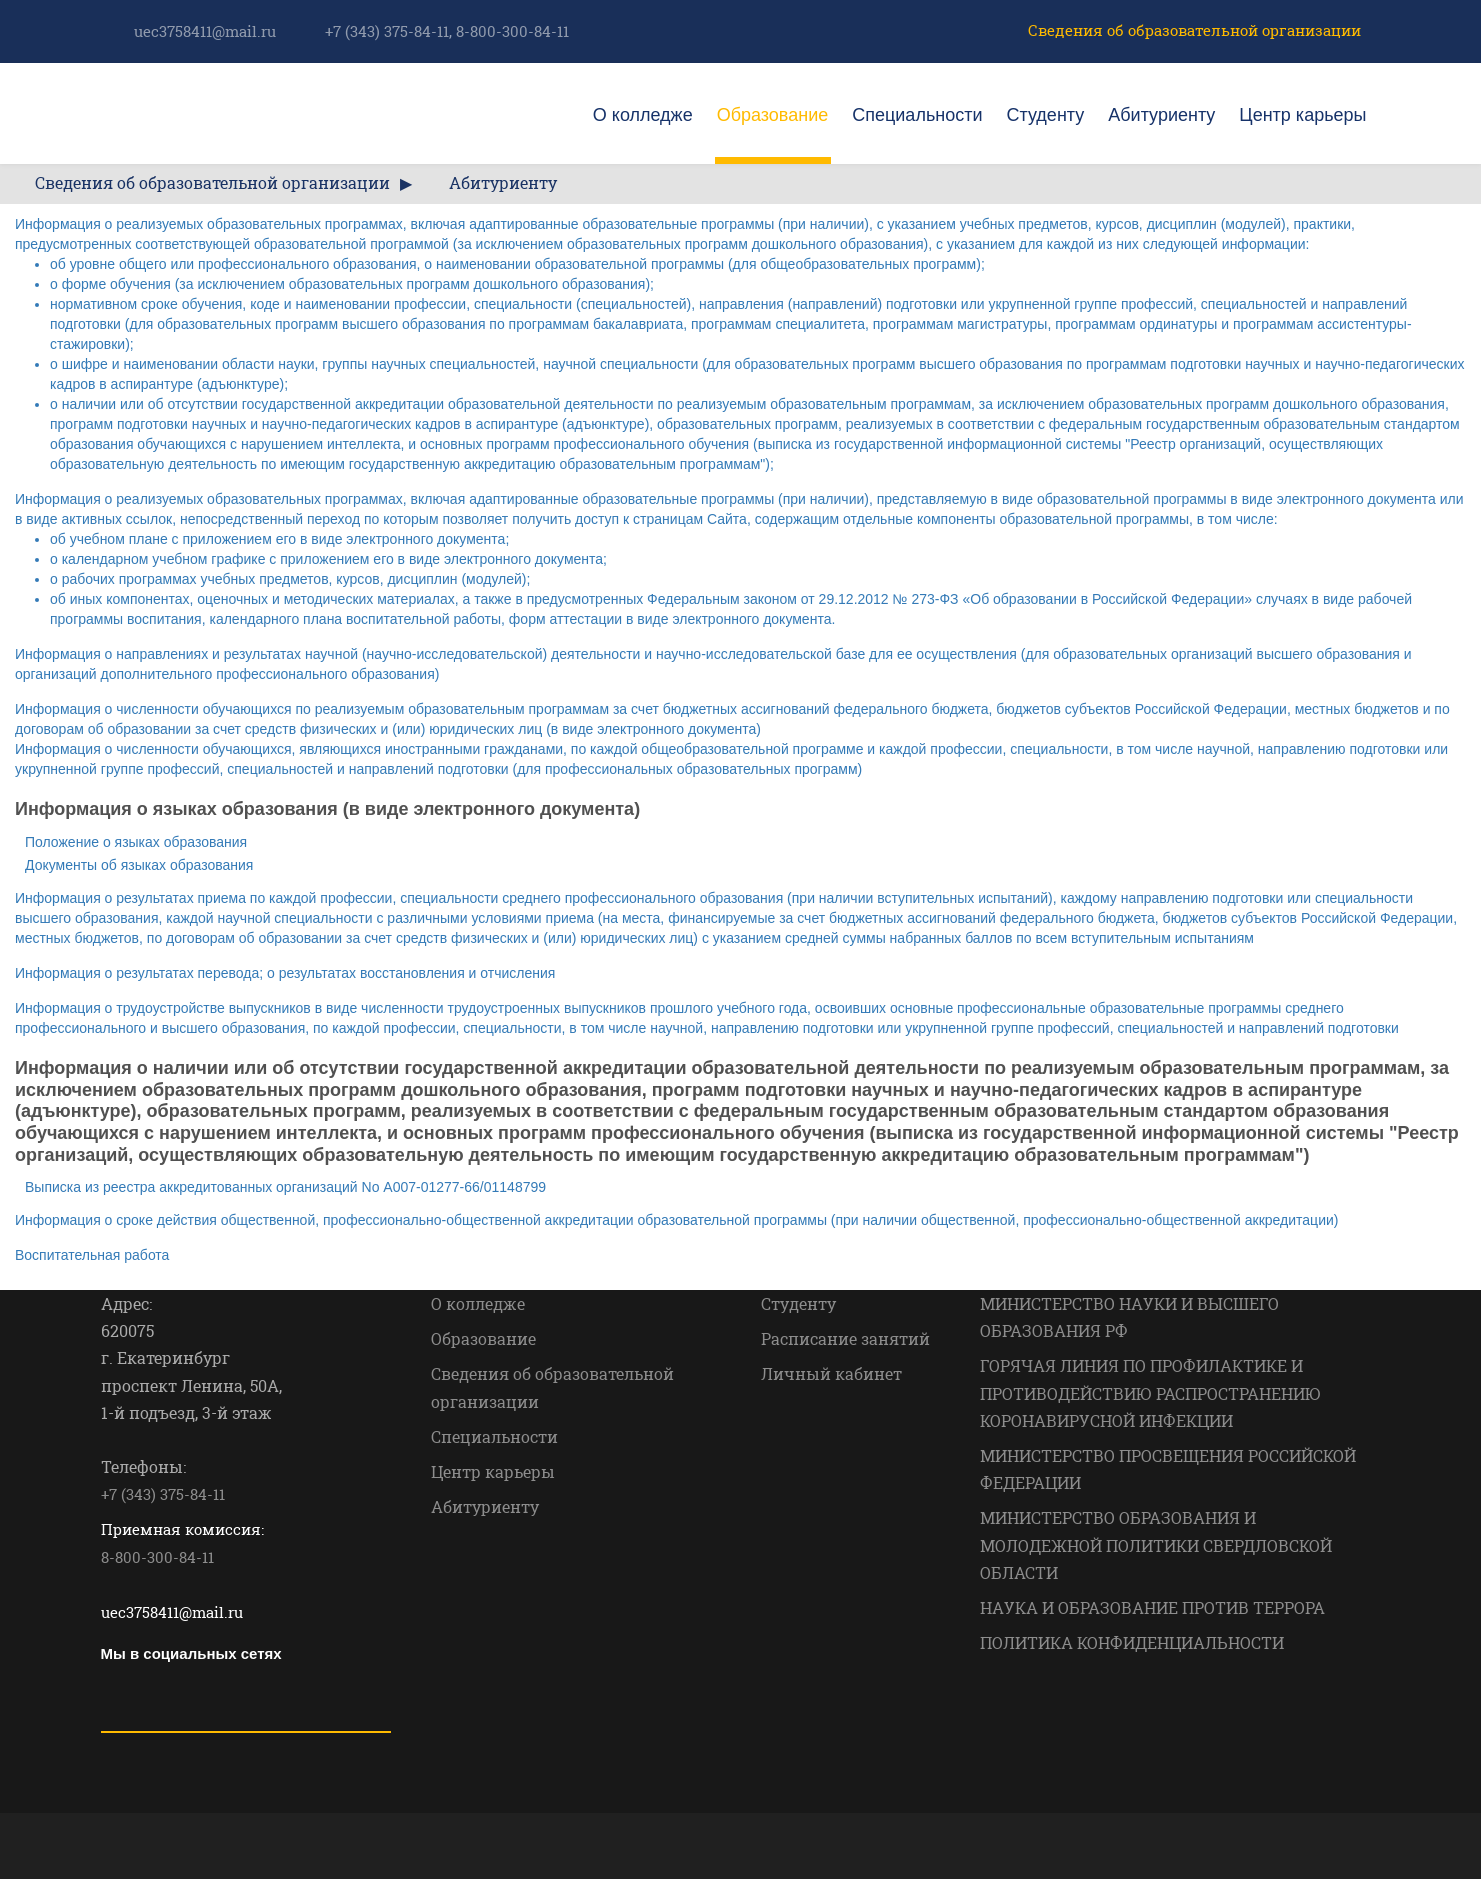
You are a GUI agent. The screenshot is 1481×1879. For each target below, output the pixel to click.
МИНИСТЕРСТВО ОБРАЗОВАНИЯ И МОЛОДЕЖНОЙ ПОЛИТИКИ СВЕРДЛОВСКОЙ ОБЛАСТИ (1156, 1544)
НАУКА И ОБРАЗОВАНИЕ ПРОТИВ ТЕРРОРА (1152, 1607)
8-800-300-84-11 (512, 31)
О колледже (643, 115)
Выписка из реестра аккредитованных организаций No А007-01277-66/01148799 (285, 1187)
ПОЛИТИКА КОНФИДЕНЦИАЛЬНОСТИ (1132, 1642)
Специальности (917, 115)
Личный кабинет (831, 1373)
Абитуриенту (1161, 115)
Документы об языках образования (139, 865)
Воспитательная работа (92, 1255)
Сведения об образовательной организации (1194, 30)
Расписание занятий (845, 1338)
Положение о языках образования (136, 842)
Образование (773, 115)
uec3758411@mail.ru (205, 31)
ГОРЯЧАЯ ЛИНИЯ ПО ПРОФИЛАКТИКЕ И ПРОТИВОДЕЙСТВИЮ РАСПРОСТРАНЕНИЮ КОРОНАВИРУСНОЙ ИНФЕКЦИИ (1150, 1392)
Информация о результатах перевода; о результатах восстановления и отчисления (285, 973)
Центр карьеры (1302, 115)
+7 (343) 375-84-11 (387, 31)
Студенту (1046, 115)
